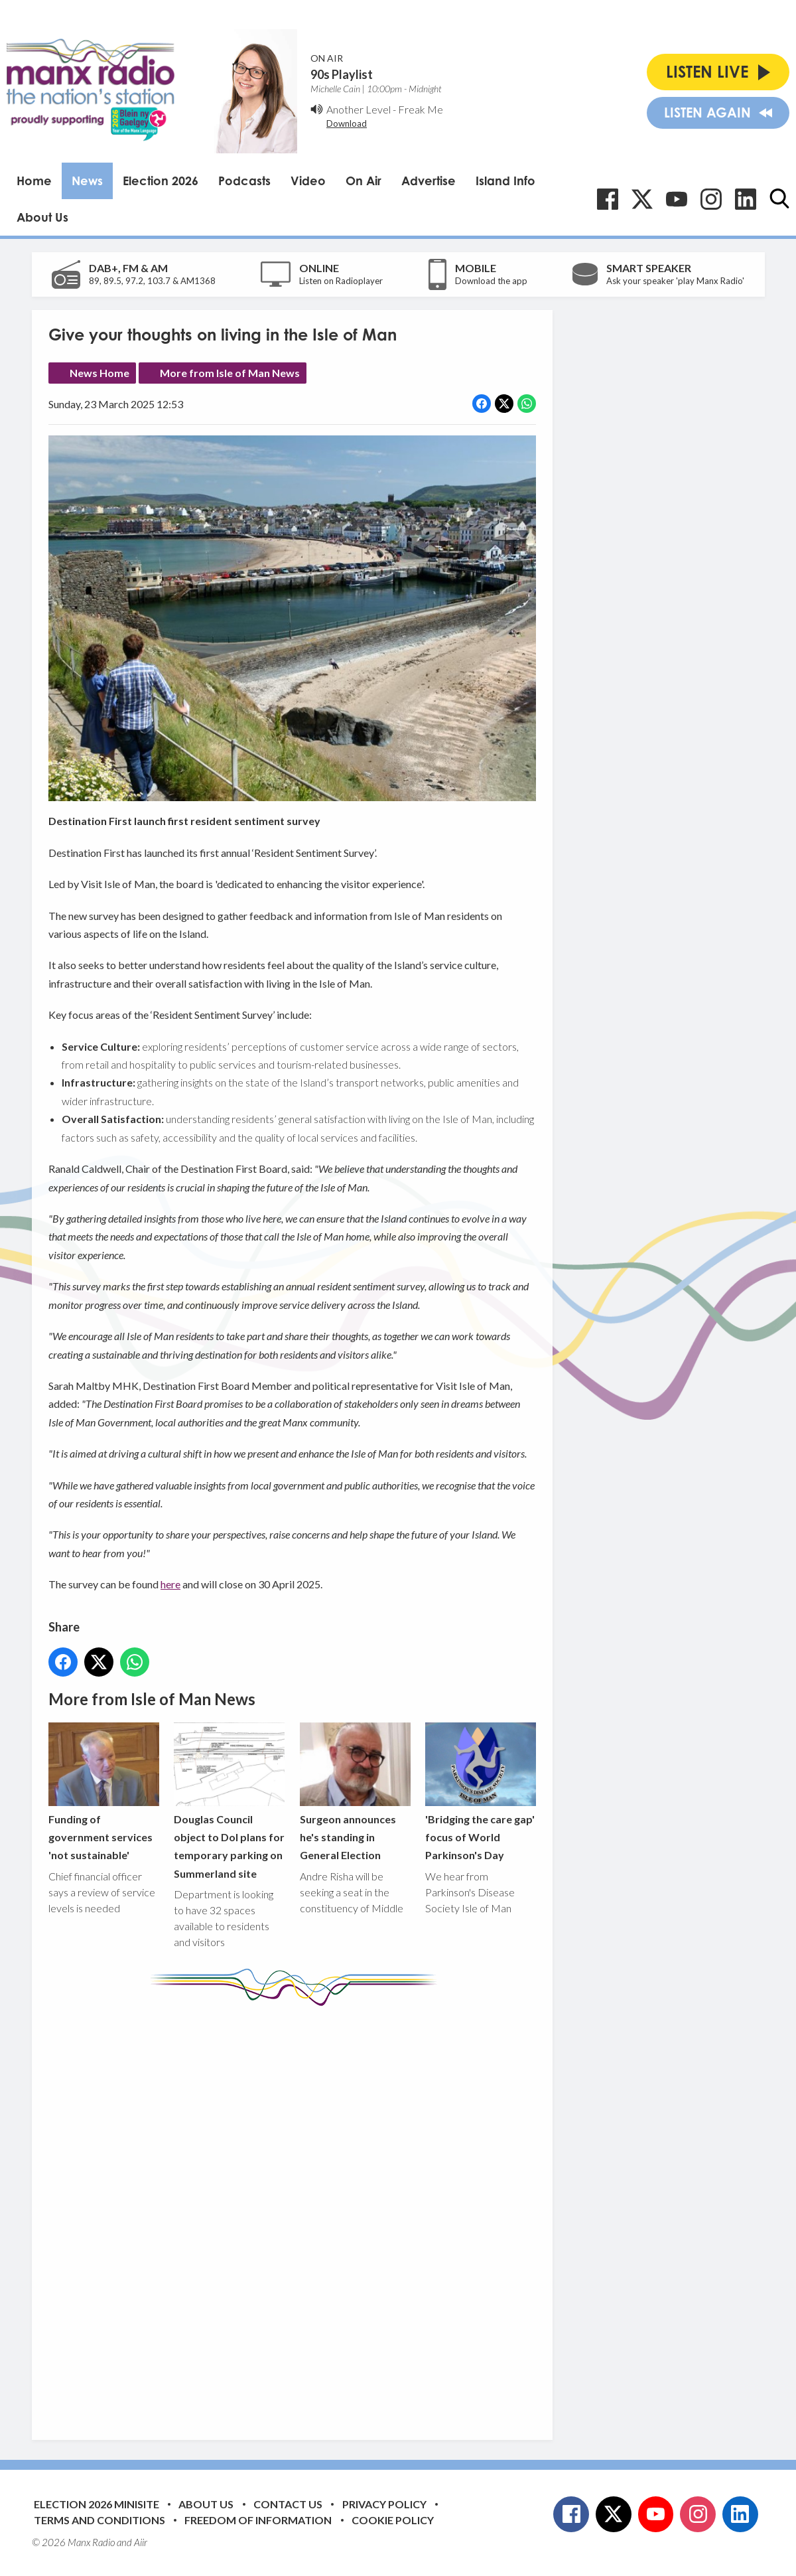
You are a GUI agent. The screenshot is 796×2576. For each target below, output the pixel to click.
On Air (363, 180)
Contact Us (287, 2504)
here (170, 1584)
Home (34, 180)
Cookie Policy (393, 2520)
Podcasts (244, 180)
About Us (42, 217)
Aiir (140, 2542)
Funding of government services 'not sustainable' (103, 1791)
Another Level (358, 109)
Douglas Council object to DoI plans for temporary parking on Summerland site (229, 1801)
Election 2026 (160, 180)
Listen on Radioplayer (341, 280)
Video (308, 180)
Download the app (491, 280)
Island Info (505, 180)
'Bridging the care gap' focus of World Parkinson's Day (480, 1791)
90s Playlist (341, 74)
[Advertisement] (297, 2213)
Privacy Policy (384, 2504)
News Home (99, 372)
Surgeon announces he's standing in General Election (354, 1791)
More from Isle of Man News (230, 372)
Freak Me (420, 109)
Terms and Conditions (99, 2520)
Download (346, 123)
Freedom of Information (258, 2520)
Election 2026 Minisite (96, 2504)
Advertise (428, 180)
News (87, 180)
